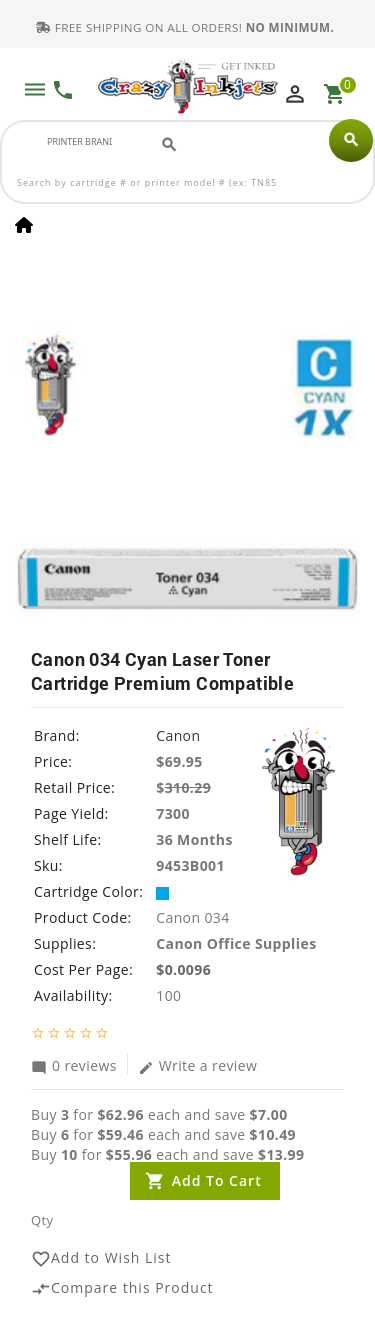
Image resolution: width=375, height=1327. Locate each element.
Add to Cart (217, 1180)
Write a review (198, 1065)
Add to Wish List (101, 1257)
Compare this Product (122, 1287)
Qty (42, 1220)
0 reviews (74, 1065)
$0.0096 (183, 969)
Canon (178, 735)
